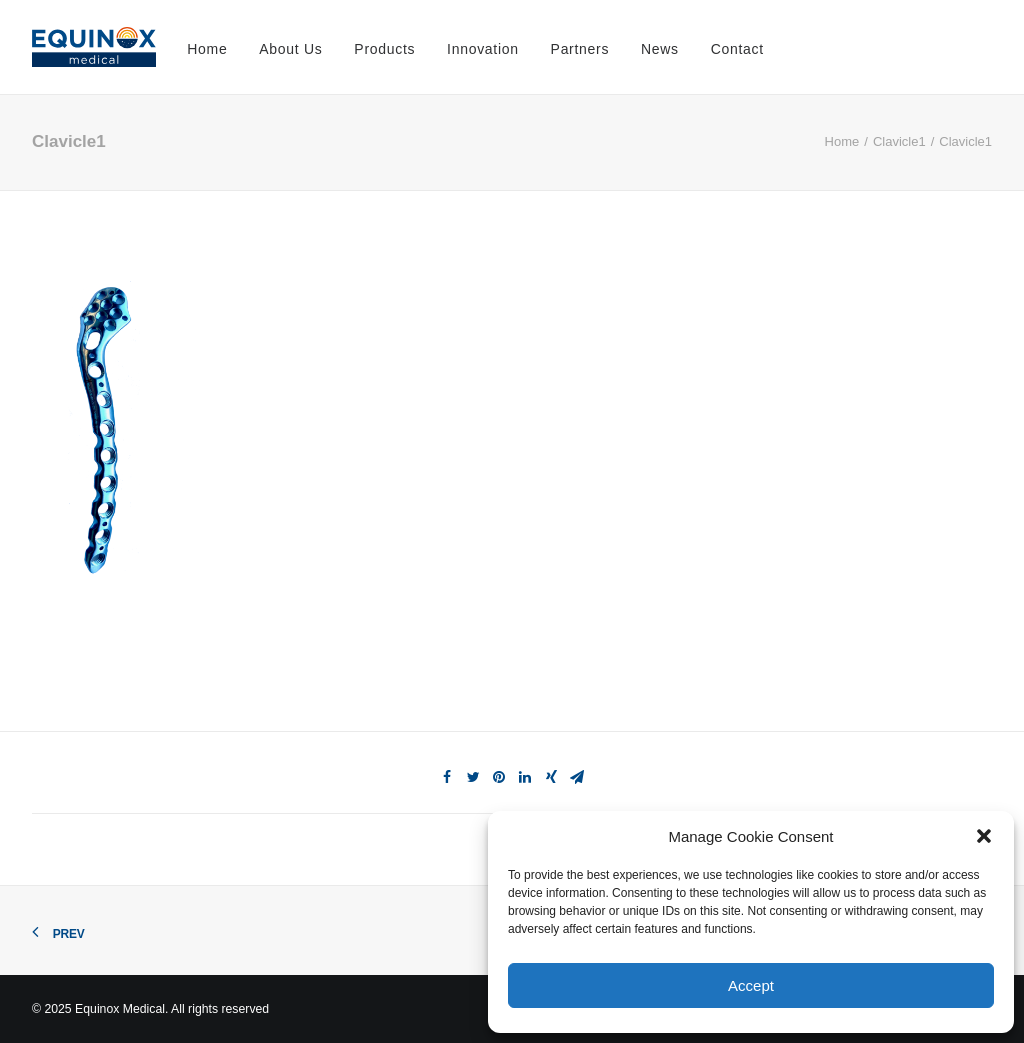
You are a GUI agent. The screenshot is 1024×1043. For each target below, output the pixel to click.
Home (207, 49)
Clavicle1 (899, 141)
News (660, 49)
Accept (751, 985)
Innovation (483, 49)
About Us (290, 49)
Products (384, 49)
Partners (580, 49)
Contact (737, 49)
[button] (984, 836)
